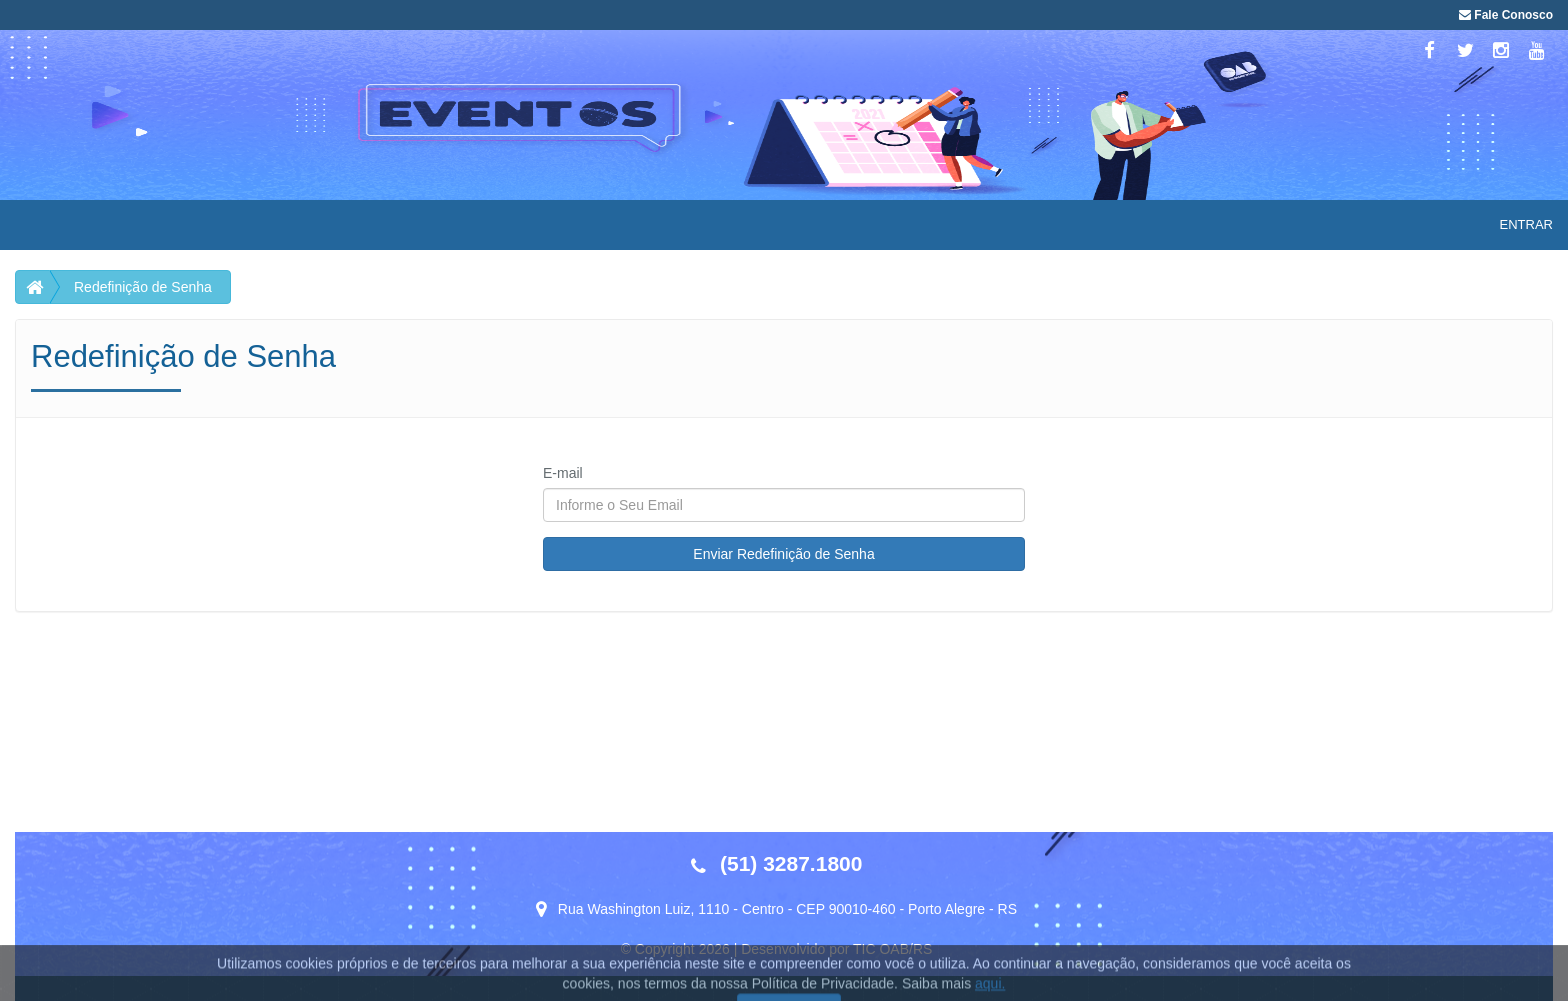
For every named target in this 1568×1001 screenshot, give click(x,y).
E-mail (563, 473)
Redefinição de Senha (143, 287)
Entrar (1526, 224)
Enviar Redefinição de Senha (783, 554)
